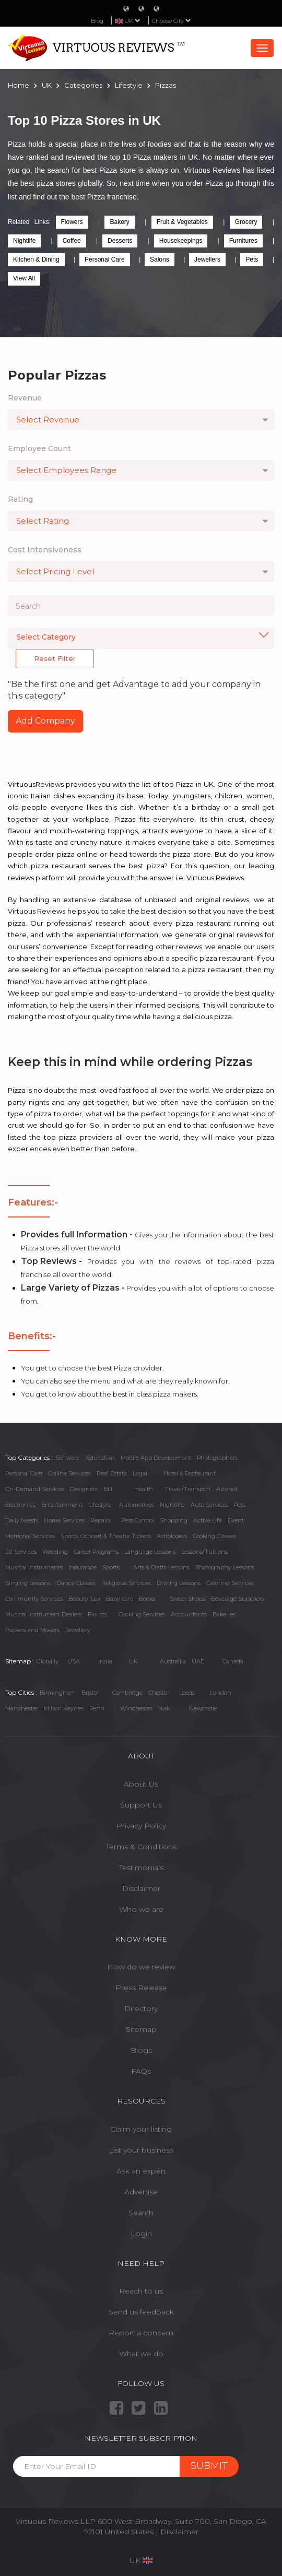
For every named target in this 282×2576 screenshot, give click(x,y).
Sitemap (141, 2029)
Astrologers (172, 1536)
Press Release (141, 1987)
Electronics (20, 1504)
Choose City (171, 21)
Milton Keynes (64, 1708)
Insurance (82, 1567)
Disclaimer (141, 1888)
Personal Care (105, 259)
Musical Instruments (34, 1567)
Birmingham (58, 1692)
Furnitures (243, 240)
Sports (111, 1567)
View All (24, 278)
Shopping (173, 1520)
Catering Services (230, 1583)
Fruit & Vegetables (182, 222)
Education (100, 1457)
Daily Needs (21, 1520)
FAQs (141, 2071)
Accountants (189, 1614)
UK (133, 1661)
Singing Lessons (28, 1583)
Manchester (21, 1708)
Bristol (90, 1692)
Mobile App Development (156, 1457)
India (105, 1661)
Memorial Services (30, 1536)
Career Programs (96, 1551)
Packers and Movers (32, 1630)
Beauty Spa (84, 1598)
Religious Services (126, 1583)
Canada (232, 1661)
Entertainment (62, 1504)
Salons (159, 259)
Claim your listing (141, 2129)
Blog (97, 21)
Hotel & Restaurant (189, 1473)
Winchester (136, 1708)
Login (141, 2233)
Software (67, 1457)
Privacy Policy (141, 1825)
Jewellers (207, 259)
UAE (198, 1661)
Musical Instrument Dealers (43, 1614)
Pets (251, 259)
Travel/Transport (187, 1489)
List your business (141, 2150)
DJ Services (21, 1551)
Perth (96, 1708)
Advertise (141, 2191)
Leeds (187, 1692)
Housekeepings (181, 240)
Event (236, 1520)
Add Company (45, 721)
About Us (141, 1784)
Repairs (100, 1520)
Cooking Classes (214, 1536)
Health (143, 1489)
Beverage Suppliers (237, 1598)
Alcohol (226, 1489)
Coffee (72, 240)
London (220, 1692)
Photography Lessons (224, 1567)
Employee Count (39, 448)
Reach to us (141, 2291)
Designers (84, 1489)
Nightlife (24, 240)
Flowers (72, 222)
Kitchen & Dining (36, 259)
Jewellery (77, 1630)
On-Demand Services (34, 1489)
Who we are (141, 1909)
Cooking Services (142, 1614)
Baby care (119, 1598)
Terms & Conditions (141, 1846)
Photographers (217, 1457)
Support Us (141, 1805)
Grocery (246, 222)
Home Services (64, 1520)
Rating (20, 499)
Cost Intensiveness (44, 549)
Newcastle (203, 1708)
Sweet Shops (187, 1598)
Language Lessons (149, 1551)
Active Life (207, 1520)
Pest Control (137, 1520)
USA (73, 1661)
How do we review (141, 1966)
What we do (141, 2353)
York (164, 1708)
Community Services (34, 1598)
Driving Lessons (179, 1583)
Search (141, 2212)
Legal (140, 1473)
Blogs (141, 2050)
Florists (97, 1614)
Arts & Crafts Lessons (161, 1567)
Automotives (136, 1504)
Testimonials (141, 1867)
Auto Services (209, 1504)
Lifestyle (99, 1504)
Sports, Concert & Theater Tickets (106, 1536)
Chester (158, 1692)
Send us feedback (141, 2312)
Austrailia (173, 1661)
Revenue (25, 398)
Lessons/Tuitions (204, 1551)
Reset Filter (55, 658)
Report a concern (141, 2332)
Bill (107, 1489)
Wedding (55, 1551)
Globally (47, 1661)
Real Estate (112, 1473)
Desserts (120, 240)
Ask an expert (141, 2171)
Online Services (69, 1473)
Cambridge (127, 1692)
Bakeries (224, 1614)
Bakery (119, 222)
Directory (141, 2008)
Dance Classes (76, 1583)
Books (147, 1598)
